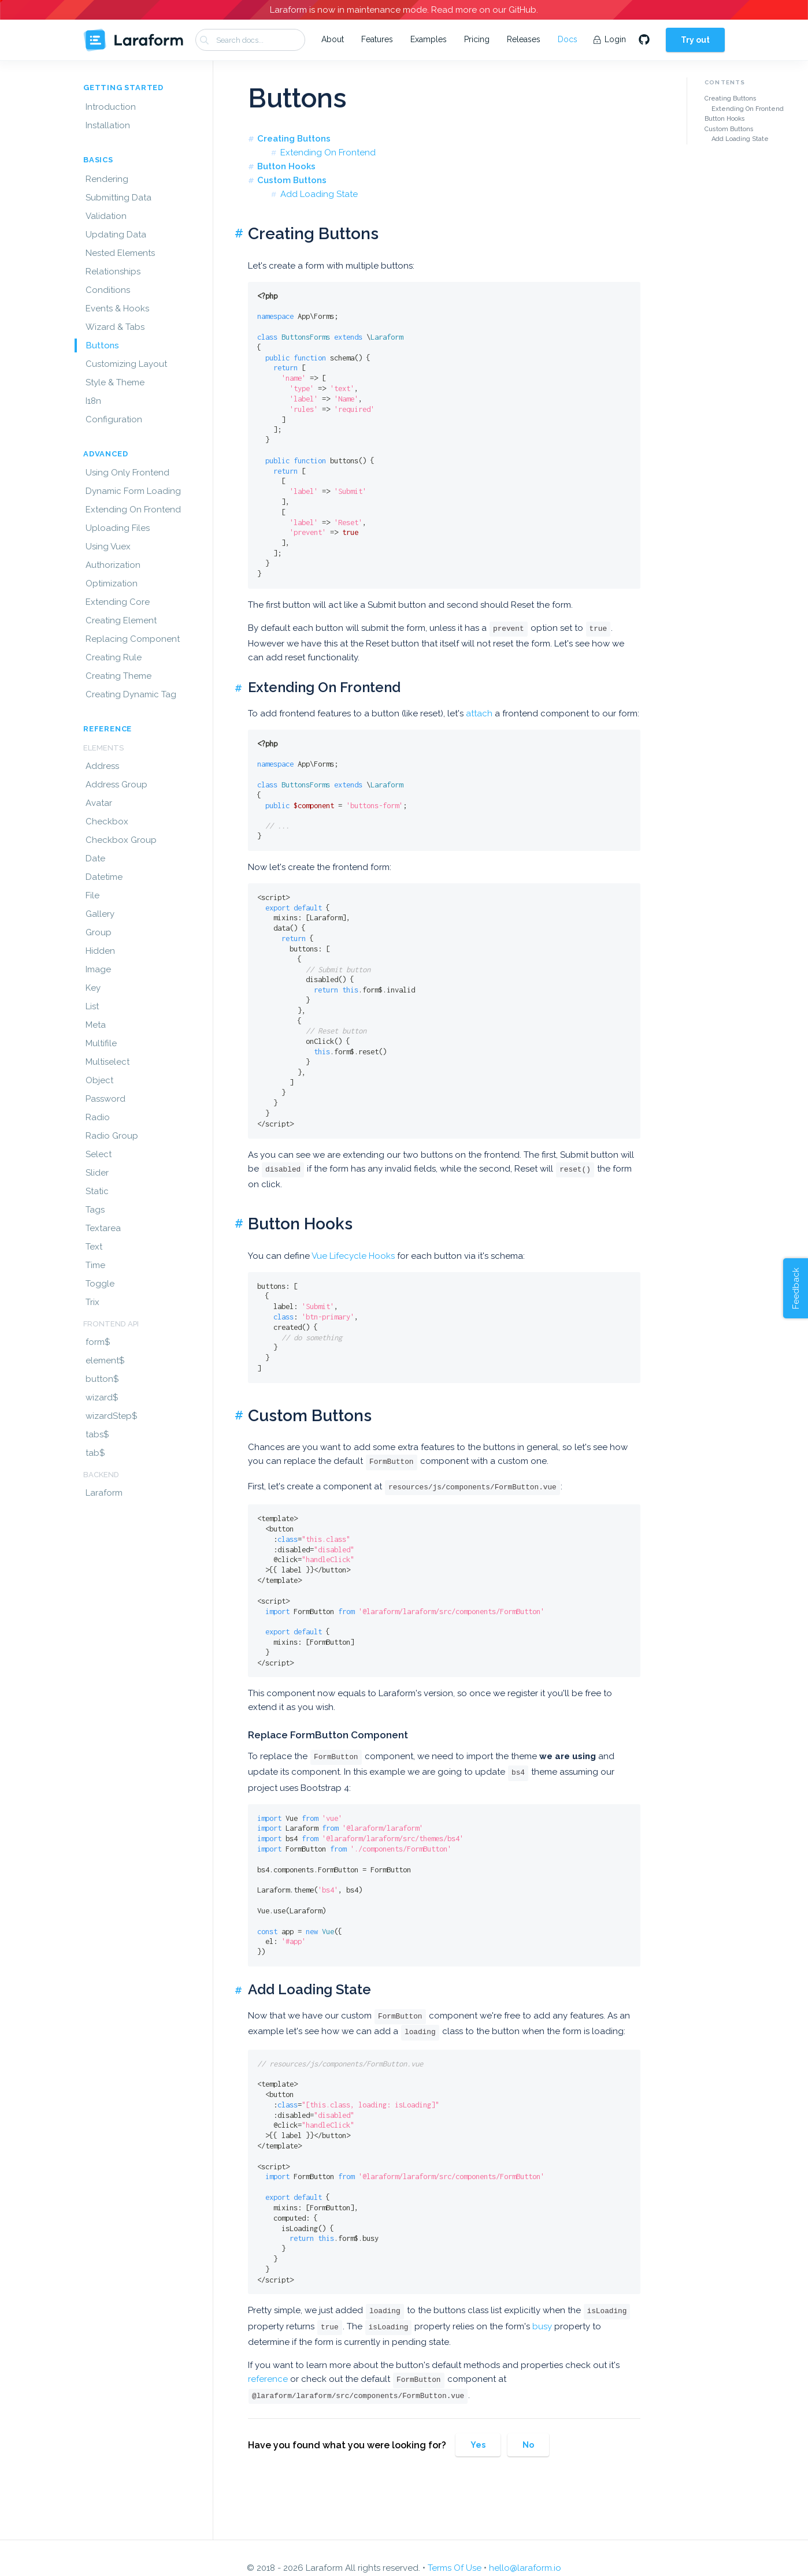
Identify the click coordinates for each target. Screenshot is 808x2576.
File (92, 895)
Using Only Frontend (127, 472)
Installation (108, 125)
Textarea (103, 1228)
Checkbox (107, 821)
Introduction (111, 107)
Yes (477, 2444)
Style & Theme (115, 382)
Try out (695, 39)
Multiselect (107, 1062)
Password (105, 1099)
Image (98, 969)
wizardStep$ (112, 1416)
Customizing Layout (126, 364)
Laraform (104, 1493)
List (92, 1006)
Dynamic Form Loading (133, 491)
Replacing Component (133, 639)
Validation (106, 216)
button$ (102, 1379)
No (528, 2444)
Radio (98, 1117)
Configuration (114, 419)
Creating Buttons (294, 138)
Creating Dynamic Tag (131, 694)
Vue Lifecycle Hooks (353, 1256)
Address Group (116, 784)
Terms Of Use (454, 2568)
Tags (95, 1210)
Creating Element (121, 620)
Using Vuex (108, 546)
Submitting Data (118, 197)
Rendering (107, 179)
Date (95, 858)
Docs (567, 39)
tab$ (95, 1453)
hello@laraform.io (525, 2568)
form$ (98, 1342)
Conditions (108, 290)
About (332, 39)
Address (102, 766)
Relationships (113, 271)
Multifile (101, 1043)
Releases (523, 39)
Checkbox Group (121, 840)
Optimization (112, 583)
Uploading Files (118, 528)
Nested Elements (120, 253)
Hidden (100, 951)
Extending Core (118, 602)
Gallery (100, 914)
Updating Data (116, 234)
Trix (92, 1302)
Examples (428, 39)
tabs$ (97, 1434)
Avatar (99, 803)
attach (479, 713)
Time (95, 1265)
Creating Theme (118, 676)
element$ (105, 1360)
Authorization (113, 565)
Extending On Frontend (133, 509)
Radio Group (112, 1136)
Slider (97, 1173)
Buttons (102, 345)
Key (93, 988)
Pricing (477, 39)
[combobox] (250, 40)
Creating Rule (114, 657)
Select (99, 1154)
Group (99, 932)
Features (377, 39)
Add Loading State (319, 194)
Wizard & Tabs (115, 327)
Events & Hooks (117, 308)
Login (610, 39)
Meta (96, 1025)
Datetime (104, 877)
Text (94, 1246)
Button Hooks (286, 166)
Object (99, 1080)
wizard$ (102, 1397)
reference (268, 2379)
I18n (93, 401)
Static (97, 1191)
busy (542, 2326)
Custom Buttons (292, 180)
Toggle (100, 1283)
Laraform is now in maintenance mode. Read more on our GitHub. (404, 10)
